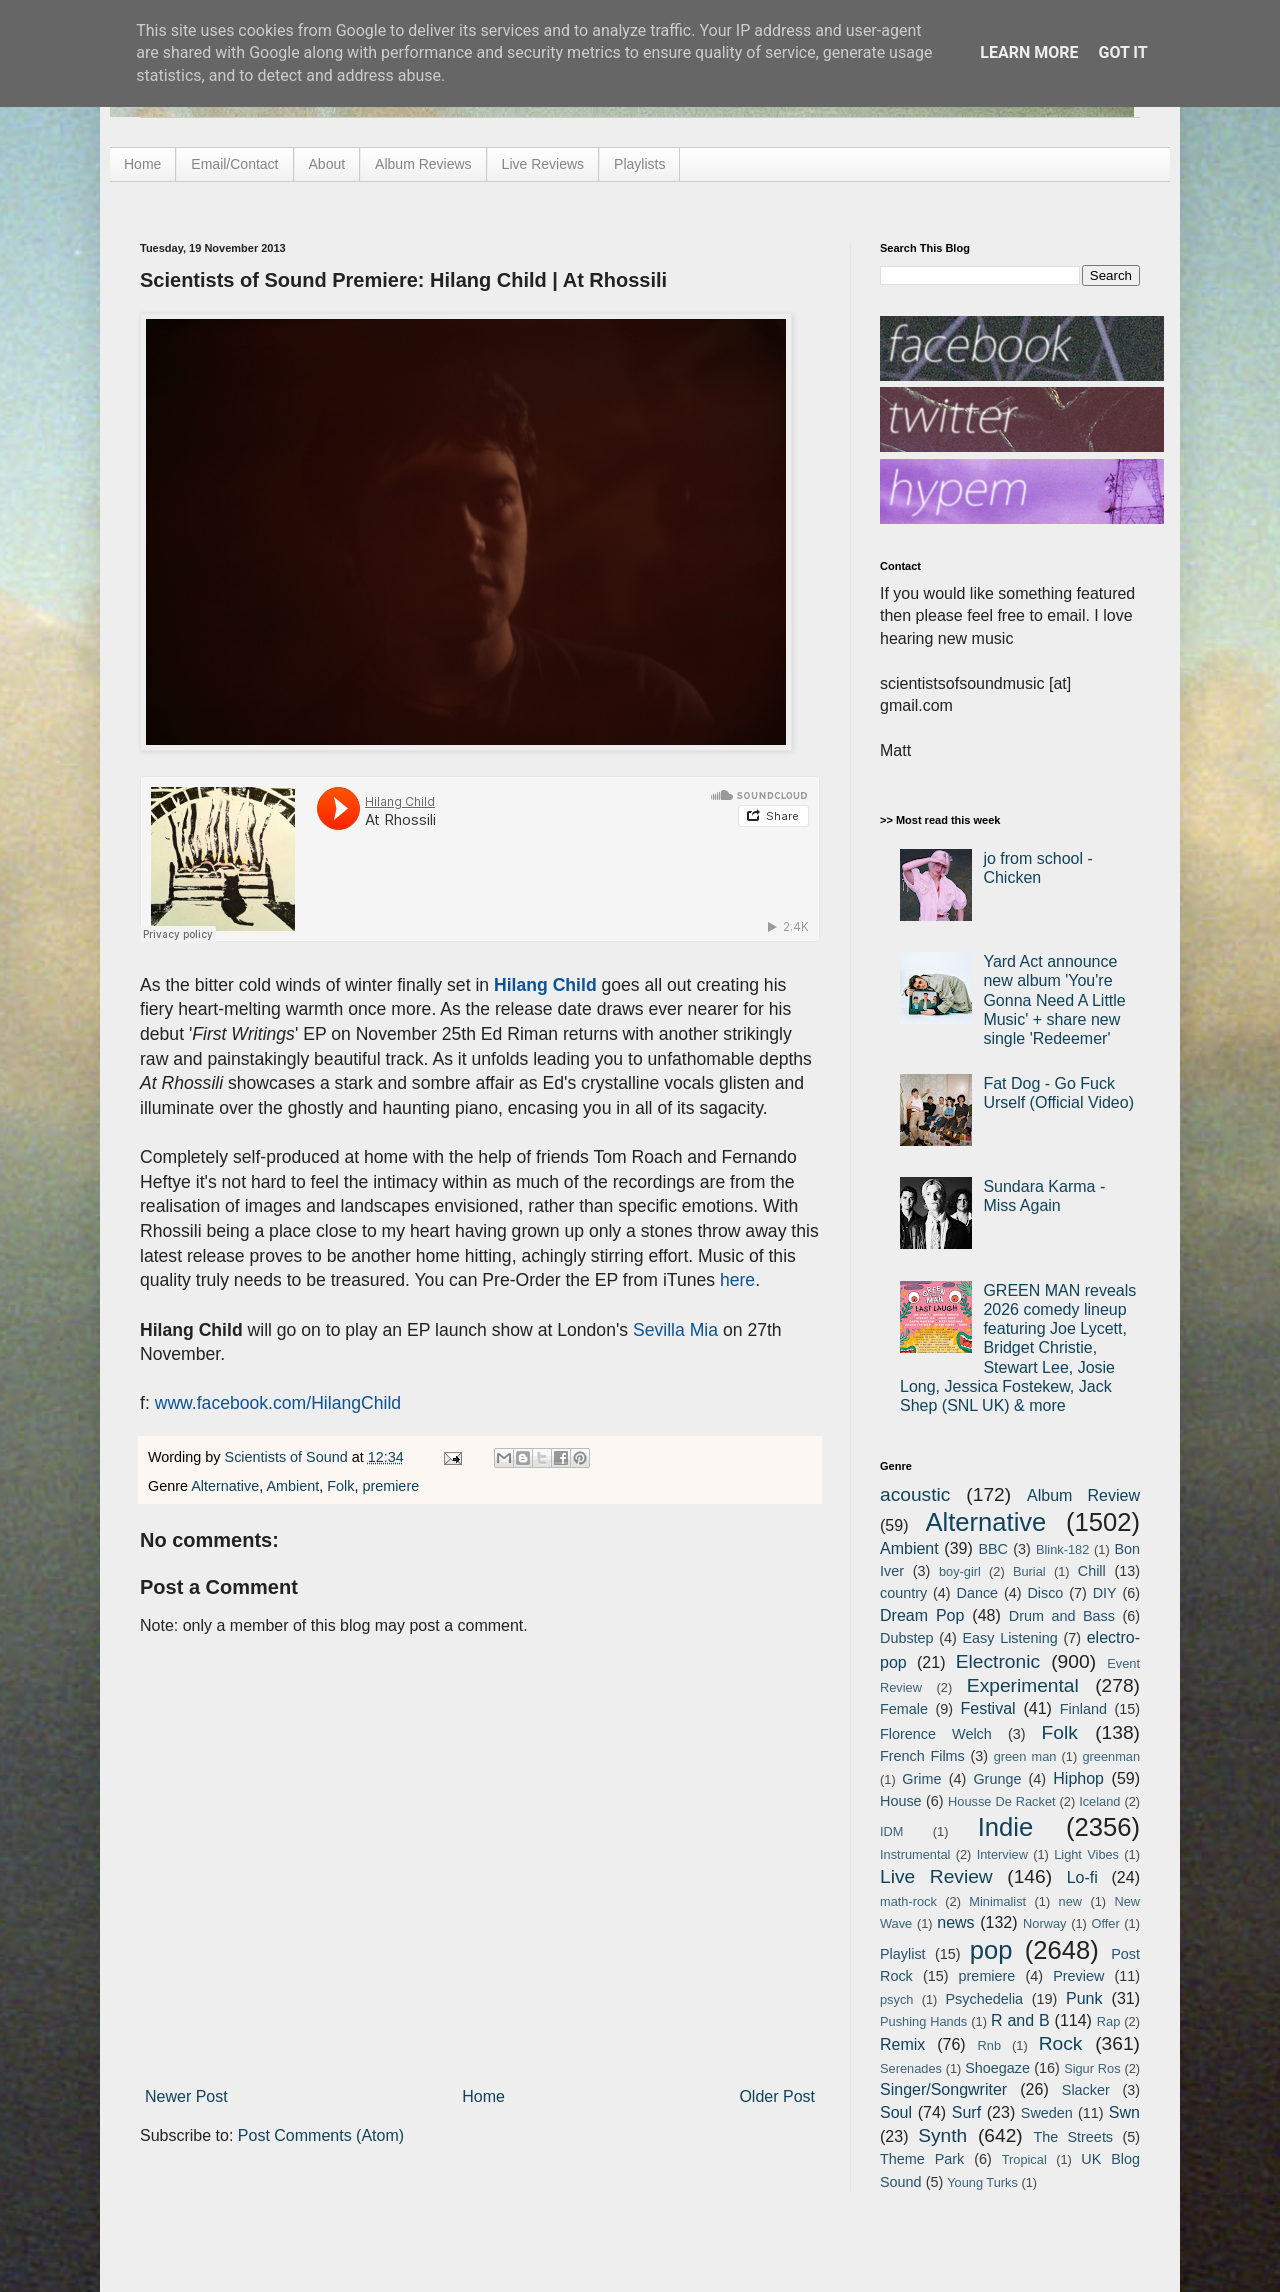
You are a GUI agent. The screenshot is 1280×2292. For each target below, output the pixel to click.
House (901, 1801)
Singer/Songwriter (943, 2089)
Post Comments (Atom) (321, 2135)
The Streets (1073, 2137)
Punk (1084, 1998)
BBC (993, 1549)
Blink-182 (1062, 1549)
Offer (1105, 1923)
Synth (942, 2135)
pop (991, 1950)
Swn (1124, 2112)
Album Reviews (423, 164)
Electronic (998, 1661)
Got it (1122, 52)
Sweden (1047, 2113)
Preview (1078, 1976)
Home (142, 164)
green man (1025, 1756)
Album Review (1083, 1495)
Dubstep (907, 1638)
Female (904, 1709)
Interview (1002, 1854)
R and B (1020, 2020)
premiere (390, 1486)
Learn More (1029, 52)
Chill (1092, 1571)
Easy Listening (1010, 1638)
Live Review (936, 1876)
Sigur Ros (1092, 2068)
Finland (1083, 1709)
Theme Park (922, 2159)
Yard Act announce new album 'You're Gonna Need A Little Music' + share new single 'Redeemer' (1054, 1000)
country (903, 1593)
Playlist (903, 1954)
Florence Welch (936, 1734)
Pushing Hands (923, 2021)
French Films (922, 1756)
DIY (1105, 1593)
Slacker (1086, 2090)
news (955, 1922)
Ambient (292, 1486)
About (327, 164)
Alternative (225, 1486)
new (1070, 1901)
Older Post (777, 2096)
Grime (921, 1779)
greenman (1111, 1756)
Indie (1006, 1827)
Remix (902, 2044)
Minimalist (997, 1901)
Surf (966, 2112)
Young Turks (982, 2182)
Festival (987, 1708)
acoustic (915, 1494)
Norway (1044, 1923)
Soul (896, 2112)
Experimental (1023, 1685)
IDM (891, 1831)
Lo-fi (1082, 1877)
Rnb (989, 2045)
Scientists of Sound (288, 1457)
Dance (977, 1593)
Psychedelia (984, 1999)
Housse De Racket (1002, 1801)
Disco (1045, 1593)
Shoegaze (997, 2068)
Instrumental (915, 1854)
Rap (1108, 2021)
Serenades (911, 2068)
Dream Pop (922, 1615)
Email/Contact (234, 164)
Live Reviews (543, 164)
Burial (1029, 1571)
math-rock (908, 1901)
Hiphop (1078, 1778)
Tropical (1024, 2159)
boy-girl (960, 1571)
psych (896, 1999)
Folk (340, 1486)
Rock (1061, 2043)
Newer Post (186, 2096)
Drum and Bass (1062, 1616)
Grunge (997, 1779)
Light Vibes (1086, 1854)
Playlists (639, 164)
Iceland (1099, 1801)
